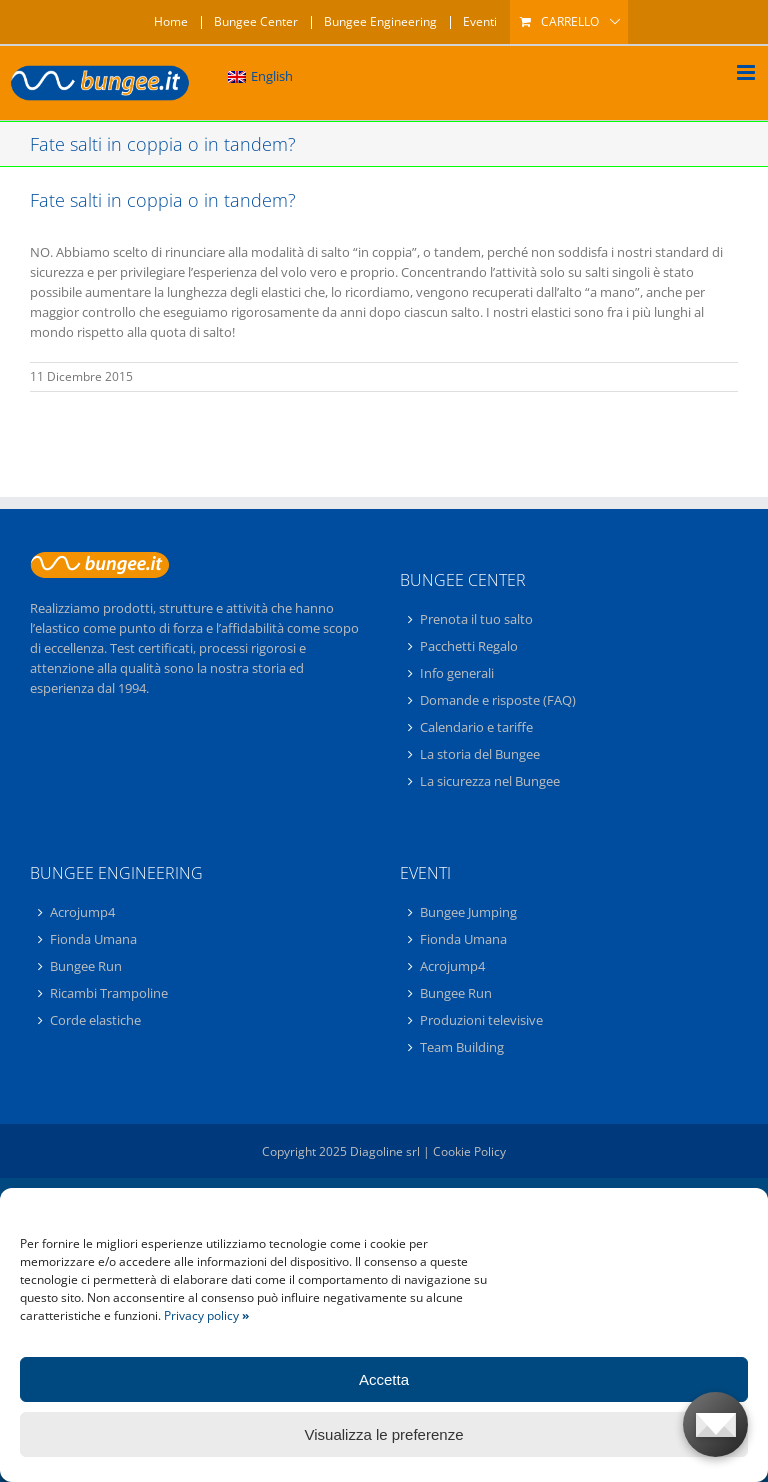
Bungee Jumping (468, 913)
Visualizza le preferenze (384, 1434)
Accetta (384, 1379)
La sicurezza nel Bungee (490, 781)
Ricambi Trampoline (109, 993)
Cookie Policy (469, 1151)
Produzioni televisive (481, 1020)
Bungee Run (86, 966)
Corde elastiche (95, 1020)
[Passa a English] (260, 76)
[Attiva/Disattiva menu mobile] (747, 72)
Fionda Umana (93, 939)
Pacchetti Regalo (469, 646)
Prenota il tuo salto (476, 620)
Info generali (457, 673)
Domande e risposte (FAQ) (498, 700)
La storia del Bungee (480, 754)
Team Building (462, 1047)
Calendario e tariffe (476, 727)
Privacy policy (206, 1315)
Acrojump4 (82, 913)
